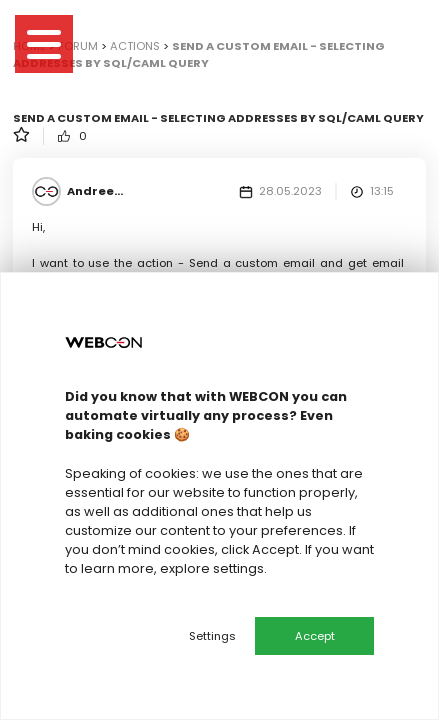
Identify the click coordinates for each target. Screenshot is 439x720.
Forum (78, 46)
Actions (135, 46)
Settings (212, 636)
